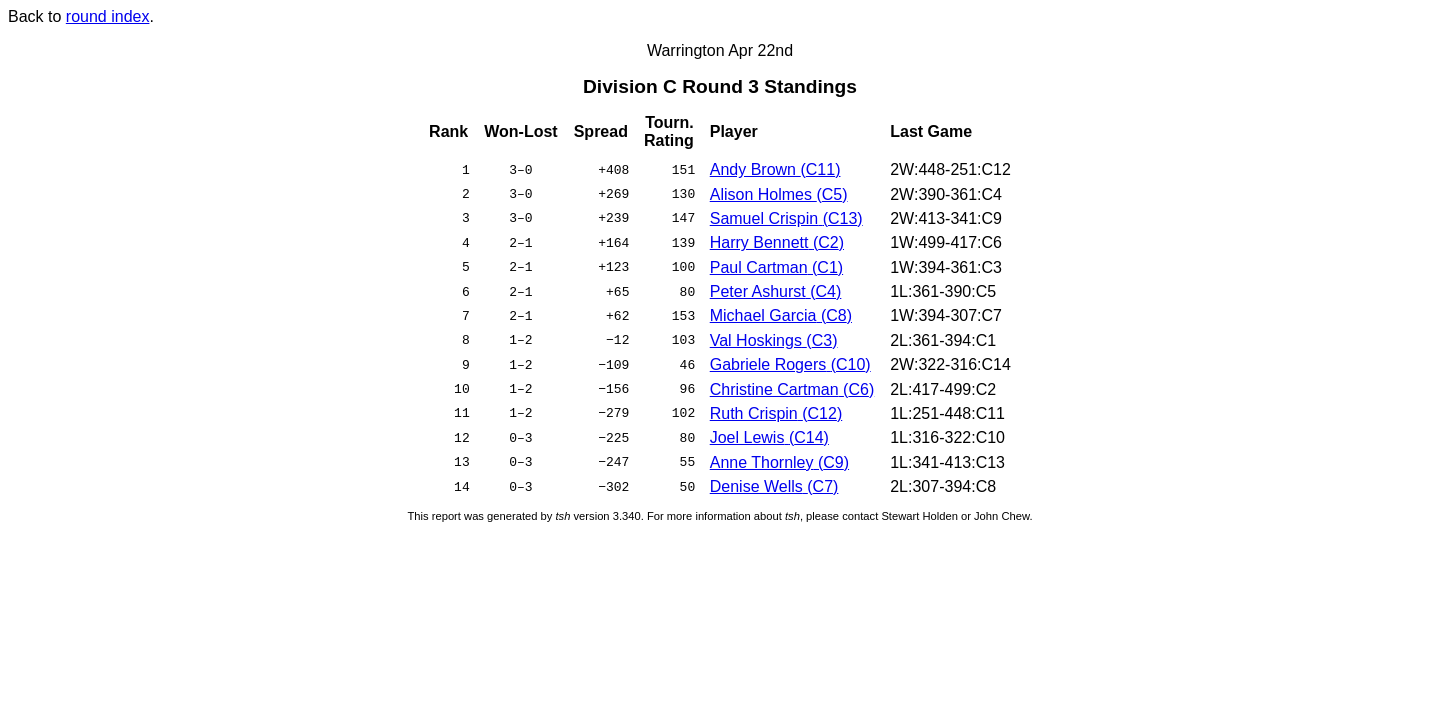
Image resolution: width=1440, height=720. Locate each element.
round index (108, 16)
